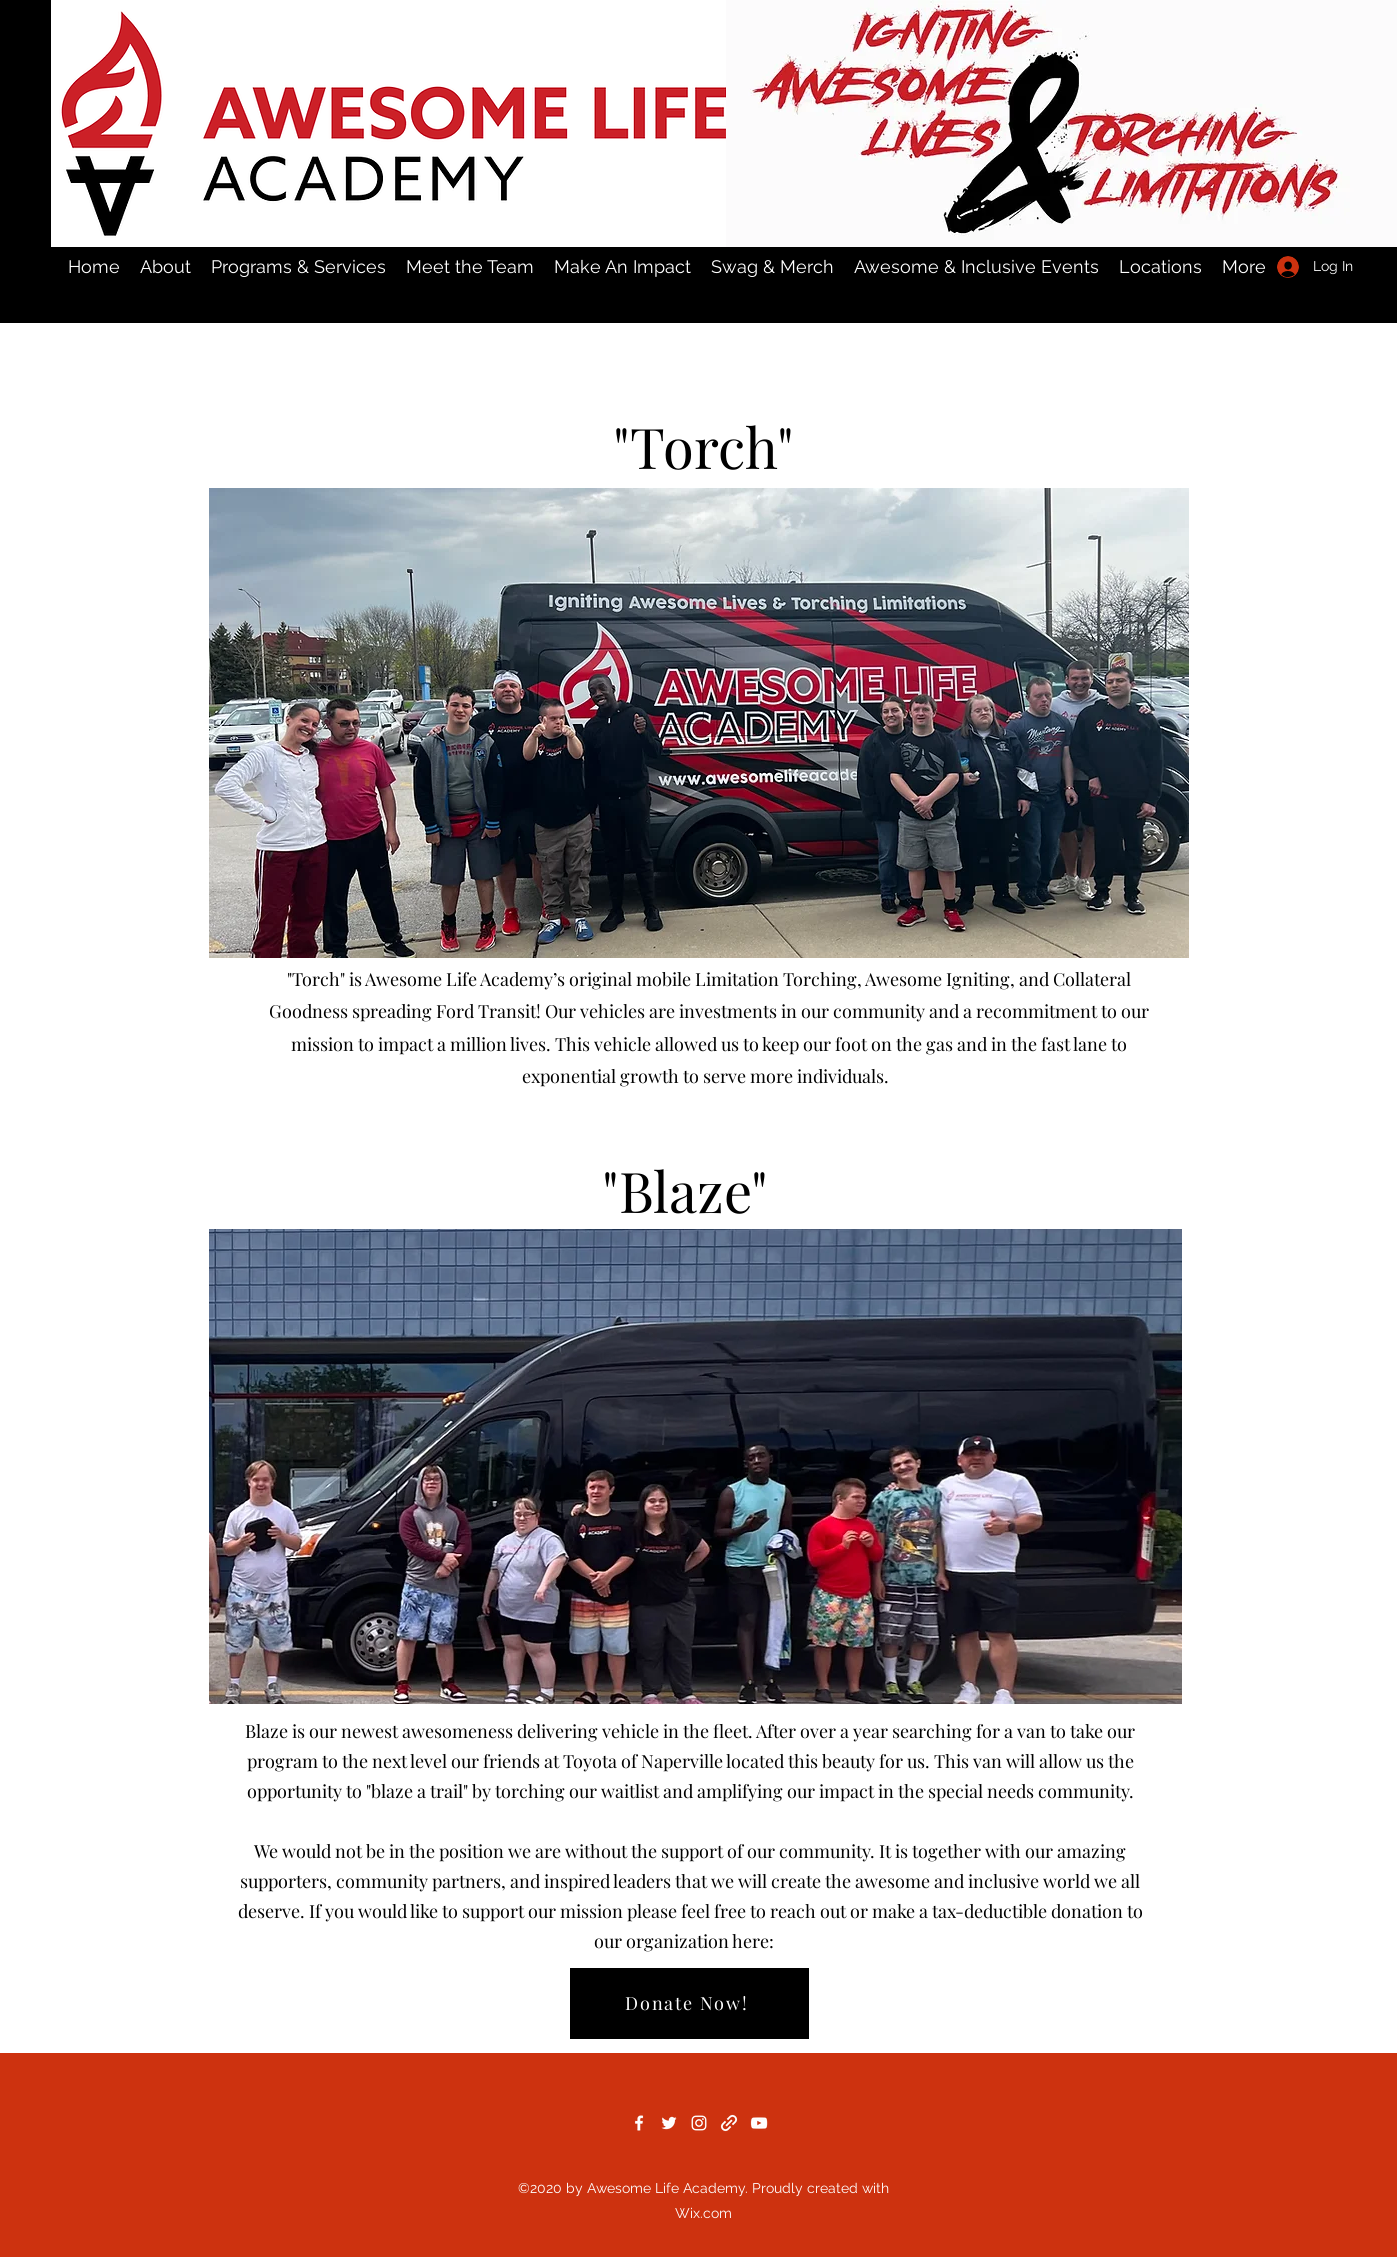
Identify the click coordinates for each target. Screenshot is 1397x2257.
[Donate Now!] (689, 2003)
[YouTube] (759, 2123)
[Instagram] (699, 2123)
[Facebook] (639, 2123)
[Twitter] (669, 2123)
